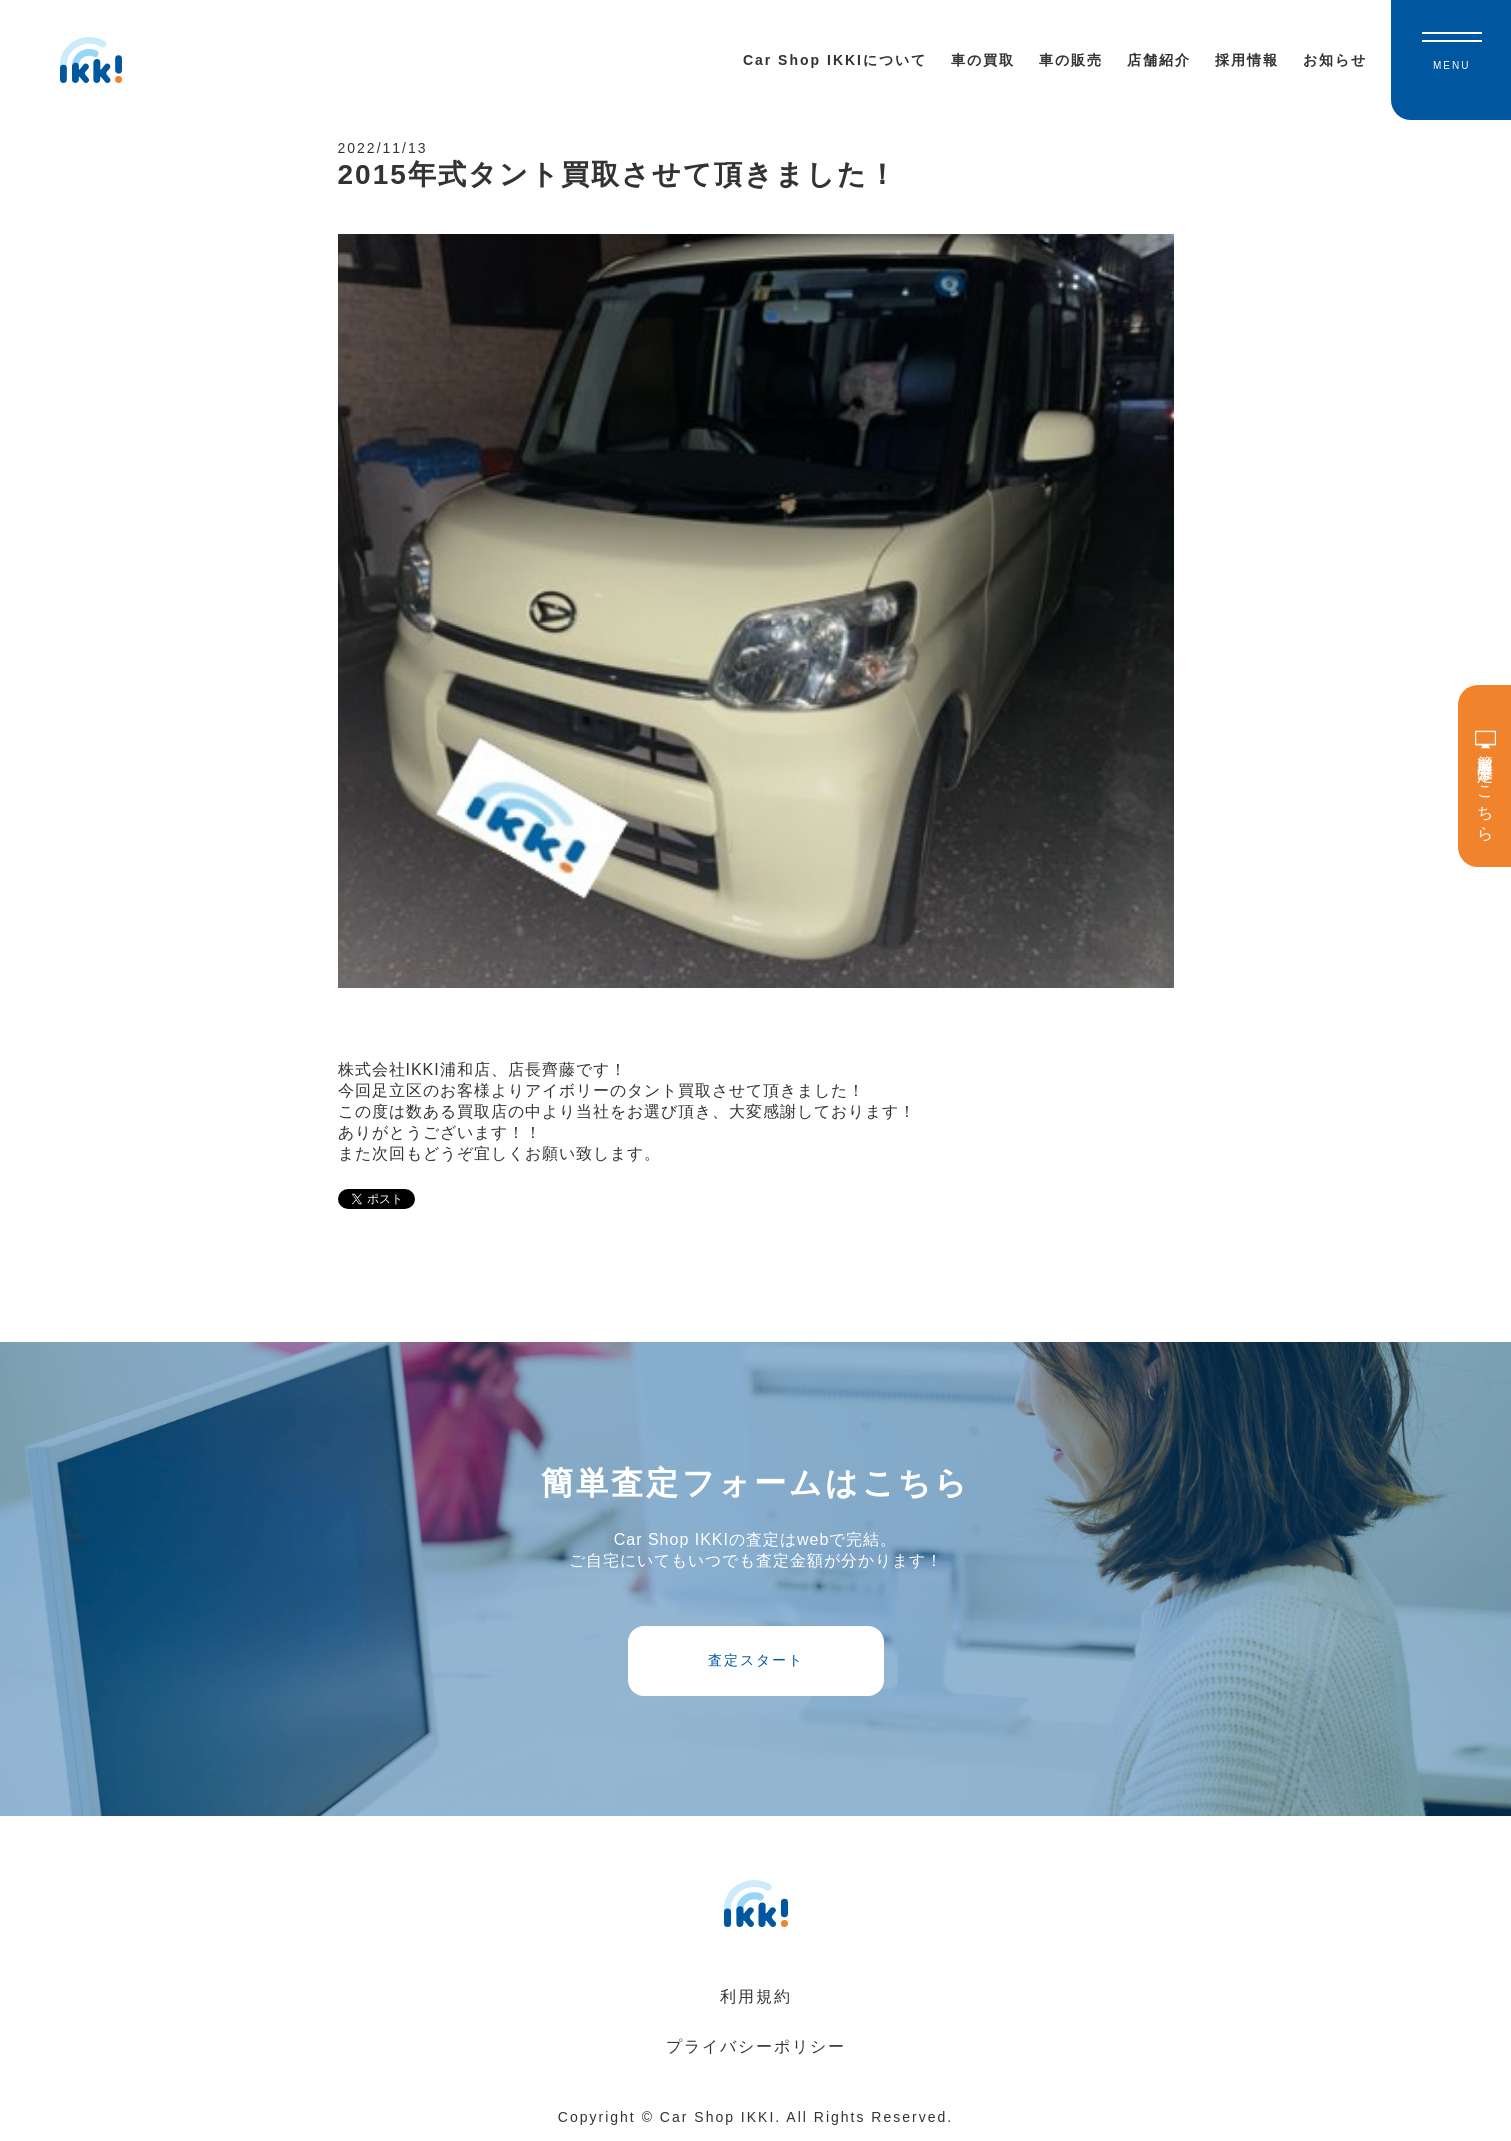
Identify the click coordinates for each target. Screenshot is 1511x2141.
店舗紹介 (1159, 60)
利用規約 (756, 1996)
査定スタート (756, 1660)
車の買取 (983, 60)
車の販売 (1071, 60)
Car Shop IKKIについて (835, 60)
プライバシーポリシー (756, 2046)
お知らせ (1335, 60)
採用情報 (1247, 60)
